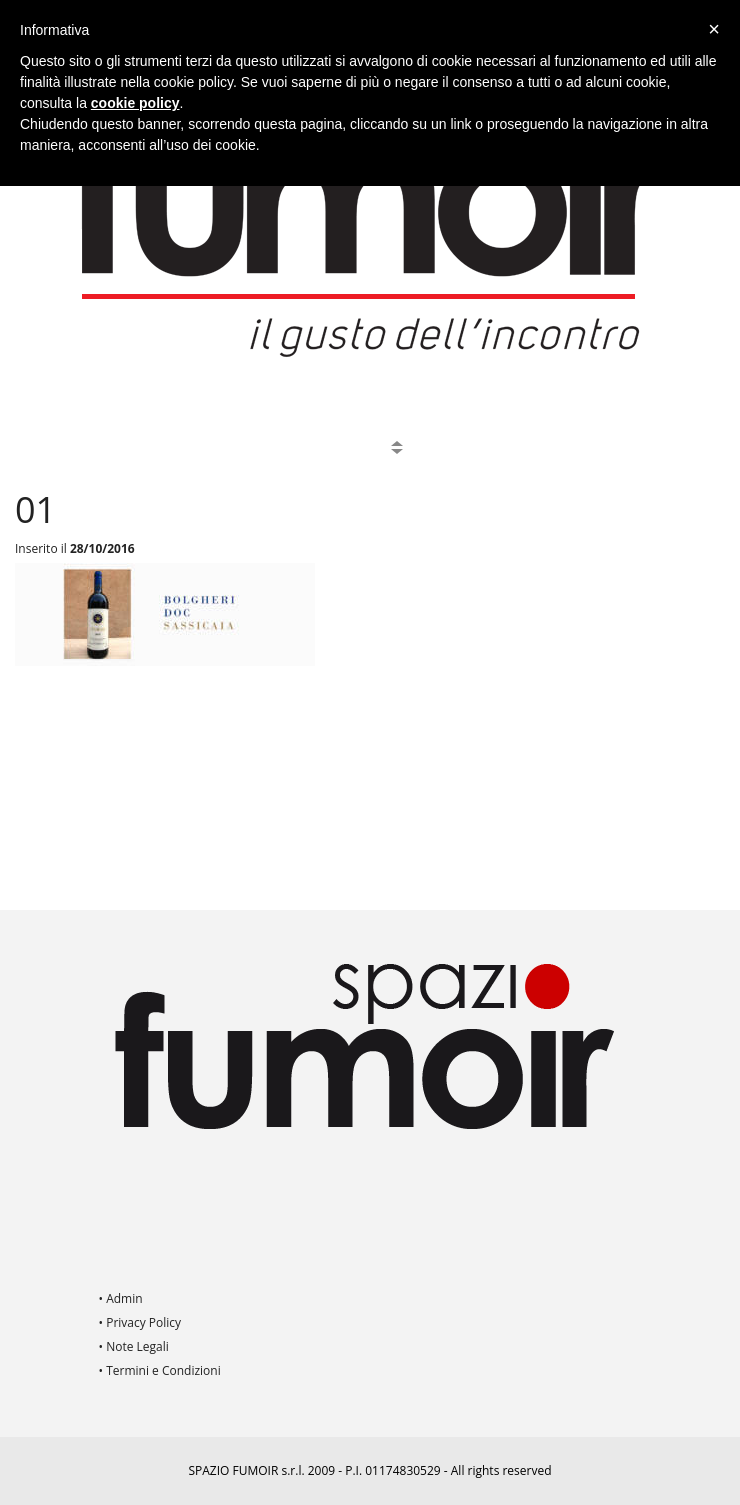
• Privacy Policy (140, 1322)
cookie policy (135, 103)
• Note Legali (134, 1346)
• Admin (121, 1298)
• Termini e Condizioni (160, 1370)
